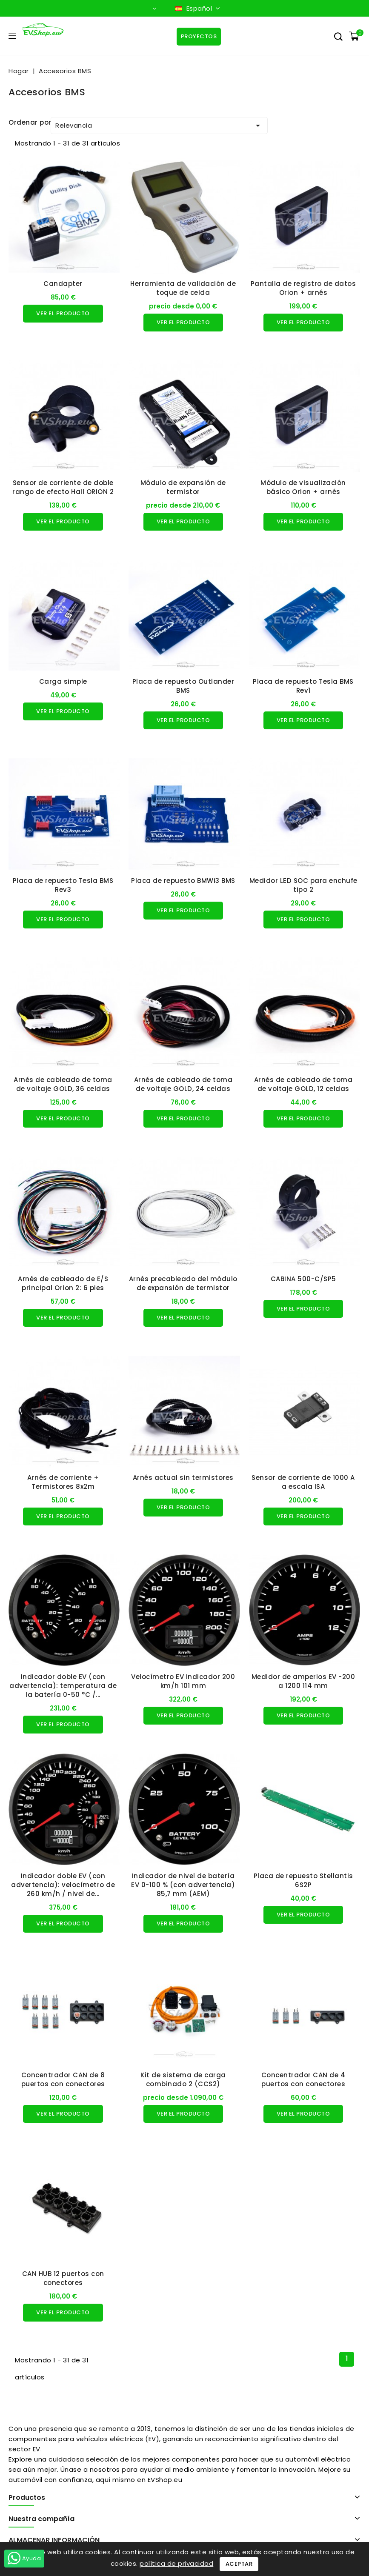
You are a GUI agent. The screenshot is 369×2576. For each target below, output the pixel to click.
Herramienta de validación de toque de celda (183, 288)
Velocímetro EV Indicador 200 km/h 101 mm (183, 1681)
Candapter (63, 283)
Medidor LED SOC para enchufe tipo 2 (303, 885)
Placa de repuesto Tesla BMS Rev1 (303, 686)
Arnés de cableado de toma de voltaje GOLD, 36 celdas (63, 1084)
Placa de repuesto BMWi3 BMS (183, 880)
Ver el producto (63, 313)
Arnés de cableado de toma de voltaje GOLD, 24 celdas (183, 1084)
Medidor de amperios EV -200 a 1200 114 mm (303, 1681)
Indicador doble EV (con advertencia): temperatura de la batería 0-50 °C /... (63, 1685)
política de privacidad (176, 2563)
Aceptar (239, 2564)
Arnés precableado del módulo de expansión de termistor (183, 1283)
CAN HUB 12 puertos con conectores (63, 2278)
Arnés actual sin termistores (183, 1477)
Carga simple (63, 681)
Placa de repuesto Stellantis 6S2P (303, 1880)
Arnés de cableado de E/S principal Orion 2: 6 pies (63, 1283)
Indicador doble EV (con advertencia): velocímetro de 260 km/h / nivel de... (63, 1884)
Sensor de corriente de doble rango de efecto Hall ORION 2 (63, 487)
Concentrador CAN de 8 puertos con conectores (63, 2079)
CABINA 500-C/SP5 (303, 1278)
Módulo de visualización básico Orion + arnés (303, 487)
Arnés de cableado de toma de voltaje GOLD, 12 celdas (303, 1084)
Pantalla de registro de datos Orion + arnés (303, 288)
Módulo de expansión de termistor (183, 487)
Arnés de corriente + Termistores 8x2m (63, 1482)
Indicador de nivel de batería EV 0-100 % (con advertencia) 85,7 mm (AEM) (183, 1884)
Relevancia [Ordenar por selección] (159, 125)
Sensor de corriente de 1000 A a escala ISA (303, 1482)
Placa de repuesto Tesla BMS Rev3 (63, 885)
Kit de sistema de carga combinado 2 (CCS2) (183, 2079)
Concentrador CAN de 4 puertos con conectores (303, 2079)
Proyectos (199, 36)
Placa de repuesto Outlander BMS (183, 686)
